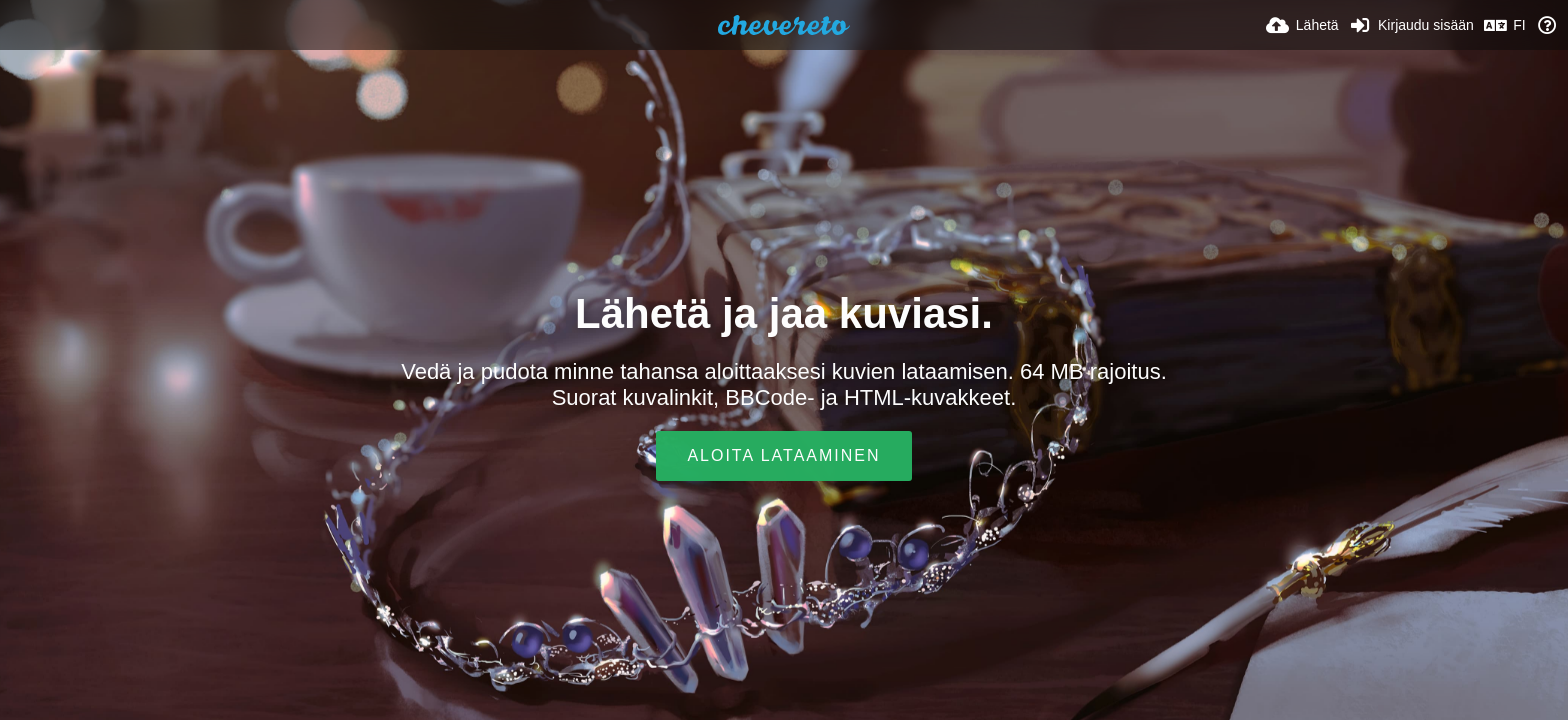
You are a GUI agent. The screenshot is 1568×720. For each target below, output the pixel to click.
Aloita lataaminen (783, 455)
